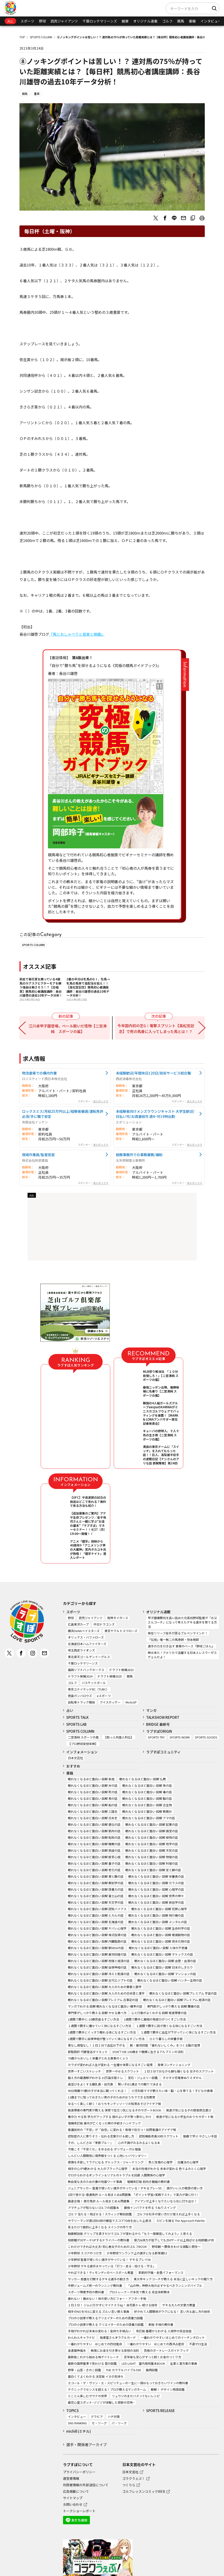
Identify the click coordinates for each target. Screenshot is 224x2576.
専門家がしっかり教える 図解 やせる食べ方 (97, 2013)
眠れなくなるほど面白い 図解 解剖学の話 (95, 1883)
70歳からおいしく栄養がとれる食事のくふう (98, 2058)
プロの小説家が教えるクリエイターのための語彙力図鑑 (105, 2318)
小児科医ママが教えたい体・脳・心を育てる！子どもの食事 (172, 2090)
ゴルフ (167, 21)
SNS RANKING (77, 2423)
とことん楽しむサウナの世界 (87, 2396)
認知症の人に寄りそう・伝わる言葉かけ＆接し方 (101, 2136)
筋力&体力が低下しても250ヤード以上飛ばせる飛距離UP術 (174, 2240)
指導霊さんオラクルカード (118, 2337)
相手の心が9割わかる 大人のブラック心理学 (97, 2168)
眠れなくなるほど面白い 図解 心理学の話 (156, 1889)
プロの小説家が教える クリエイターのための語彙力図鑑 (106, 2324)
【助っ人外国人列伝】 (119, 1737)
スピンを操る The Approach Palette (180, 2220)
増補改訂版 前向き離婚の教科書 (148, 2181)
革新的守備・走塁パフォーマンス (160, 2272)
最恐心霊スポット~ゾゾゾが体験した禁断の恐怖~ (101, 2402)
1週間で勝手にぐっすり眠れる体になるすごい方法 (102, 2032)
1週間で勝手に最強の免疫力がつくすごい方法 (155, 2019)
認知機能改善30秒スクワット (158, 2136)
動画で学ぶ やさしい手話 (200, 2136)
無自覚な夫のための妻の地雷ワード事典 (95, 2181)
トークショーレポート (79, 2511)
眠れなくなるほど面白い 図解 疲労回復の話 (97, 1954)
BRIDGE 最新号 (158, 1724)
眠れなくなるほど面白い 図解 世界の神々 (156, 1896)
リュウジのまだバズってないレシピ (136, 2396)
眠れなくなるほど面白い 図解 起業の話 (151, 1824)
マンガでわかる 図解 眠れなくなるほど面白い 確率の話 (105, 2006)
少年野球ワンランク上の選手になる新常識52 (137, 2253)
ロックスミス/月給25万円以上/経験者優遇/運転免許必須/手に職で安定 (62, 1114)
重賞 (37, 94)
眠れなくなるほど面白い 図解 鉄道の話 (94, 1850)
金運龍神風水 (77, 2350)
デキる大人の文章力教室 (178, 2305)
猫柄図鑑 (152, 2370)
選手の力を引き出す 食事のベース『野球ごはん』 (181, 1646)
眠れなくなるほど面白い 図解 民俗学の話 (156, 1902)
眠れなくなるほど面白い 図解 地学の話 (151, 1844)
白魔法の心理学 (188, 2162)
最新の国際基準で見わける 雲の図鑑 (92, 2363)
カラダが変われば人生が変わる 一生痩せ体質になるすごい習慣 (110, 2065)
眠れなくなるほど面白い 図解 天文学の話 (95, 1902)
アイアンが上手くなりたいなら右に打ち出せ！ (165, 2201)
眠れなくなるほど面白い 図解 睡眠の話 (94, 1844)
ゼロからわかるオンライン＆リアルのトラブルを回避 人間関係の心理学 (116, 2175)
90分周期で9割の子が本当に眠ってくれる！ (97, 2090)
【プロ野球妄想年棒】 (83, 1744)
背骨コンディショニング (174, 2065)
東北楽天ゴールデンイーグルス (89, 1657)
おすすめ (73, 1766)
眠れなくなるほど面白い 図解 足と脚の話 (153, 1870)
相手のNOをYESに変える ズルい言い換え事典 (98, 2311)
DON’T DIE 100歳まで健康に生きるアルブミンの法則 (148, 2052)
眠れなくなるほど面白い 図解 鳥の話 (92, 1798)
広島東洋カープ (78, 1624)
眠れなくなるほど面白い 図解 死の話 (92, 1792)
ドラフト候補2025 (109, 1676)
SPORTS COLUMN (41, 37)
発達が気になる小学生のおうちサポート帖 (184, 2116)
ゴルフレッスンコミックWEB (143, 2491)
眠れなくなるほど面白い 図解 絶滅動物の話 (160, 1935)
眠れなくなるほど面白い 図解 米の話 (92, 1785)
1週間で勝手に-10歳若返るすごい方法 (93, 2019)
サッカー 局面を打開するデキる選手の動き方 (98, 2279)
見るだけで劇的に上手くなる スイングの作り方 (100, 2227)
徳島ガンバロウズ (80, 1696)
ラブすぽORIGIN (159, 1731)
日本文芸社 (75, 1758)
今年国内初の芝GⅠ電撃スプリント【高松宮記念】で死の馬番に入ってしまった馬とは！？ (155, 1028)
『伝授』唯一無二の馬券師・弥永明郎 (173, 1639)
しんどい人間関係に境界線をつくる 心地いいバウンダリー (107, 2155)
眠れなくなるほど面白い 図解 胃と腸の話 (95, 1876)
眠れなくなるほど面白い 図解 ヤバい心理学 (97, 1928)
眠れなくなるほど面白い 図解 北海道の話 (95, 1922)
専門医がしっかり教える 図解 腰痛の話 (173, 2006)
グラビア (97, 2416)
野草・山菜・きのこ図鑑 (84, 2370)
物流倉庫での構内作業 (39, 1072)
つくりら (128, 2485)
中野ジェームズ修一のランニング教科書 (95, 2285)
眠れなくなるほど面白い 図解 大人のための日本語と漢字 (106, 1993)
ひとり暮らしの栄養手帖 (166, 2039)
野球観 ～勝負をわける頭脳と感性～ (176, 2246)
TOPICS (72, 2410)
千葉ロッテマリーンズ (99, 21)
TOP (22, 37)
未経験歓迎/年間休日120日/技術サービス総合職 (153, 1072)
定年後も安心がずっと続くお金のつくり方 (152, 2357)
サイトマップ (72, 2498)
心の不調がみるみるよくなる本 (139, 2142)
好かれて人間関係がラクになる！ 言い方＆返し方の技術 (172, 2311)
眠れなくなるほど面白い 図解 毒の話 (147, 1792)
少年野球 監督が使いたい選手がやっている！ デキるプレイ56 (109, 2259)
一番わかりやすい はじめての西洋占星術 (155, 2344)
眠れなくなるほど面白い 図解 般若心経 (94, 1857)
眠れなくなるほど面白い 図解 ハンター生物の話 (169, 1980)
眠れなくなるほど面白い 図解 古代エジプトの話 (100, 1980)
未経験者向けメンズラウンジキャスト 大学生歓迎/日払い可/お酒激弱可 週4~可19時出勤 (155, 1114)
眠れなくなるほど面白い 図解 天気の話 (151, 1850)
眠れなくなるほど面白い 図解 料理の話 (151, 1863)
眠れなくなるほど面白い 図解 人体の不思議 (158, 1948)
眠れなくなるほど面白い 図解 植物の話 (151, 1837)
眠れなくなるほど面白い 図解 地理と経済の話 (98, 1961)
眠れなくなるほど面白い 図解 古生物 (147, 1805)
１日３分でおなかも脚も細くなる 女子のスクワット (179, 2071)
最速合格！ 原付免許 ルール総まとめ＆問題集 (98, 2201)
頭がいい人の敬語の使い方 (185, 2188)
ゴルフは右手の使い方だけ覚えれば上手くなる (168, 2214)
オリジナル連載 (145, 21)
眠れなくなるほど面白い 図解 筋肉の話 (94, 1831)
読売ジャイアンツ (64, 21)
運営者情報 (71, 2478)
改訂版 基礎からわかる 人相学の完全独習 (164, 2331)
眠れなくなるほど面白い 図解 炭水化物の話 (160, 1941)
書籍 (192, 21)
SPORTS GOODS (206, 1737)
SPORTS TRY (156, 1737)
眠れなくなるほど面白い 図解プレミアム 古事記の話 (103, 2000)
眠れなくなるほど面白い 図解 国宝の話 (151, 1831)
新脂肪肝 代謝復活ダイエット (88, 2052)
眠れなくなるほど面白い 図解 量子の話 (94, 1863)
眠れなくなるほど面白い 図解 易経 (91, 1779)
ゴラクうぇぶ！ (133, 2478)
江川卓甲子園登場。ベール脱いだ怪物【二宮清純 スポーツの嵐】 (69, 1028)
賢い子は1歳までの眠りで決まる (140, 2084)
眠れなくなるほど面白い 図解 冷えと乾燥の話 (98, 1974)
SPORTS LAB (76, 1724)
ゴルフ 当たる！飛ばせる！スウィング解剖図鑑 (100, 2214)
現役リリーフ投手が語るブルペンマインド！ (178, 1633)
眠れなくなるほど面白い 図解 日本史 (92, 1818)
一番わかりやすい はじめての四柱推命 (95, 2344)
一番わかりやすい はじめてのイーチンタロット (173, 2337)
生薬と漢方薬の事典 (183, 2363)
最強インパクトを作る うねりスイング (150, 2207)
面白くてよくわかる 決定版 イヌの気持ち (95, 2376)
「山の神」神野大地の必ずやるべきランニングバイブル (164, 2285)
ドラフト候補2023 (121, 1670)
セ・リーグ (99, 2423)
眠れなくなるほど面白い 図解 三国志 (92, 1811)
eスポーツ (104, 1696)
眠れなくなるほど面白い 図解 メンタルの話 (157, 1922)
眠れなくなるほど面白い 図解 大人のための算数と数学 (105, 1987)
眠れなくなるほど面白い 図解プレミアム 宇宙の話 (183, 1993)
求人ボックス (100, 1101)
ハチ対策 (114, 2416)
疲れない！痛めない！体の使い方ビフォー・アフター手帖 (107, 2298)
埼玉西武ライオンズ (81, 1650)
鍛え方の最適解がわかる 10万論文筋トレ (95, 2078)
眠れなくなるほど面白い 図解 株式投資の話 (97, 1935)
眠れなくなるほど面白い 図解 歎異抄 (147, 1811)
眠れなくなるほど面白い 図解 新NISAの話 (96, 1948)
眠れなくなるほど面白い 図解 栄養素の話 (156, 1876)
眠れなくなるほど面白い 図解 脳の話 (147, 1798)
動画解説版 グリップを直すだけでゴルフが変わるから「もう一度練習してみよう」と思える (130, 2233)
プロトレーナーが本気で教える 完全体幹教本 (139, 2292)
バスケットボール (94, 1683)
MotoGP (131, 1702)
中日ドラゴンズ (104, 1624)
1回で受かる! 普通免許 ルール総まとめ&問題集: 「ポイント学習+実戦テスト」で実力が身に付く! (133, 2194)
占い (69, 1710)
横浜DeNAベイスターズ (84, 1631)
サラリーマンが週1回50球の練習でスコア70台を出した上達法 (109, 2220)
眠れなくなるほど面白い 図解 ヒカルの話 (95, 1915)
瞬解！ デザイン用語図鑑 (168, 2389)
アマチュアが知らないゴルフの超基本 (93, 2207)
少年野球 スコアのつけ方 (85, 2253)
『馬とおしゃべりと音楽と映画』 (77, 634)
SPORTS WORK (180, 1737)
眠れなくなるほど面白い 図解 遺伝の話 (94, 1824)
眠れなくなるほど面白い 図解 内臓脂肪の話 (97, 1941)
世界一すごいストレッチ (84, 2071)
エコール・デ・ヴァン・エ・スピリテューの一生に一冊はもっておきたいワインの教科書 (128, 2383)
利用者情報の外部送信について (85, 2485)
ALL (10, 21)
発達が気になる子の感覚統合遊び (188, 2110)
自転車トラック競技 (81, 1702)
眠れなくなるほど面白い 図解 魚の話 (147, 1785)
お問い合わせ (72, 2504)
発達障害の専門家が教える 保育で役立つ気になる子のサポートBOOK (114, 2110)
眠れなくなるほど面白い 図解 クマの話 (148, 1818)
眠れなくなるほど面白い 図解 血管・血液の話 (165, 1961)
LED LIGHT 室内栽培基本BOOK (143, 2363)
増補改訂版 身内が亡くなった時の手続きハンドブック (104, 2123)
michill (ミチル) (78, 2431)
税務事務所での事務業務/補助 (139, 1154)
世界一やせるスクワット (122, 2071)
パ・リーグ (119, 2423)
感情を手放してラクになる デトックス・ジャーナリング (106, 2162)
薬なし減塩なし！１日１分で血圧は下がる (96, 2045)
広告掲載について (76, 2491)
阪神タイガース (117, 1618)
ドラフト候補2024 (80, 1676)
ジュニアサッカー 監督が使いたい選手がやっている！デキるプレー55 (115, 2188)
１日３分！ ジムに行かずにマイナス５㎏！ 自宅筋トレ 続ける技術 (112, 2305)
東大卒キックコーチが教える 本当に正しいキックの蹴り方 (173, 2279)
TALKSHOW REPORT (162, 1717)
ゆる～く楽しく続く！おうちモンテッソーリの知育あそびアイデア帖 (114, 2103)
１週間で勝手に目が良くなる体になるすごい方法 (169, 2026)
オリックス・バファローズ (86, 1637)
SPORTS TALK (77, 1717)
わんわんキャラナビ (81, 2337)
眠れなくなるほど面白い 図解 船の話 (92, 1805)
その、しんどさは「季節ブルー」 (90, 2142)
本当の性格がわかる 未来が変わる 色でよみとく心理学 (169, 2168)
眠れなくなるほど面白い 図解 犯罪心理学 (159, 1909)
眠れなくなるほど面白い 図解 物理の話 (151, 1857)
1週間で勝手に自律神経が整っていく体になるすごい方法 (106, 2039)
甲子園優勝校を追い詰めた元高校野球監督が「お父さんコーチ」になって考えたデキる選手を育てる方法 (182, 1622)
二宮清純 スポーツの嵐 (83, 1737)
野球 (42, 21)
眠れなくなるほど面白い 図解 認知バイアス (97, 1909)
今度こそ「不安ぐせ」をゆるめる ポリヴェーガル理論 (104, 2149)
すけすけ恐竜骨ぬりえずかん (182, 2078)
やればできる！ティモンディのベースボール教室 (100, 2272)
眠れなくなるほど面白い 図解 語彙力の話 (95, 1889)
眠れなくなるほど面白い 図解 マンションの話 (165, 1974)
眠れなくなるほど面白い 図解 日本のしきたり (162, 1967)
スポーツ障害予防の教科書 (86, 2292)
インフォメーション (82, 1751)
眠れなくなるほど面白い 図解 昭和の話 (94, 1837)
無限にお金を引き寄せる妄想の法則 (115, 2350)
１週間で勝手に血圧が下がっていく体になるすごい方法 (178, 2032)
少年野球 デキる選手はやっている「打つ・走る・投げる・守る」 (112, 2266)
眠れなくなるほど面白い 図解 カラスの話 (156, 1883)
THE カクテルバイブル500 (123, 2370)
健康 (125, 21)
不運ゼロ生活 (198, 2344)
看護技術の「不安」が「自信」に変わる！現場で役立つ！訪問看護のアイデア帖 (122, 2129)
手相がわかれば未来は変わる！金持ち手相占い (99, 2331)
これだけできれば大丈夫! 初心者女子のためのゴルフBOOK (107, 2246)
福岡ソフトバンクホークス (86, 1670)
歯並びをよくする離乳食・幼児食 (90, 2084)
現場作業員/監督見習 (38, 1154)
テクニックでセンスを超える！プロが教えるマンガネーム (107, 2389)
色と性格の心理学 (160, 2162)
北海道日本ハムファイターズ (87, 1644)
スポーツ (27, 21)
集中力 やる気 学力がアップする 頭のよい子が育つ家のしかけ (109, 2116)
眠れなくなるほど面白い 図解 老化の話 (94, 1870)
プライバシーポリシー (79, 2472)
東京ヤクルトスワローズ (120, 1631)
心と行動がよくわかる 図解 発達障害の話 (159, 2013)
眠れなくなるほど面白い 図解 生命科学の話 (160, 1928)
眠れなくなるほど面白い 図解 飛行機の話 (156, 1915)
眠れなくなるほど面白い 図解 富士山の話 (95, 1896)
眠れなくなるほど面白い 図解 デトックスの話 (162, 1954)
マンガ (151, 1710)
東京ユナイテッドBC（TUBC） (88, 1689)
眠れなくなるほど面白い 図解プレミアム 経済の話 (177, 2000)
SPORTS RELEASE (160, 2410)
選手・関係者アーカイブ (86, 2444)
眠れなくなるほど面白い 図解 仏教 (142, 1779)
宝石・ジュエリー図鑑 (143, 2078)
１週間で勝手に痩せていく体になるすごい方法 (99, 2026)
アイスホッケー (110, 1702)
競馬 (180, 21)
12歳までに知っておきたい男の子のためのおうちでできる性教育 (111, 2097)
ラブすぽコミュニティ (163, 1751)
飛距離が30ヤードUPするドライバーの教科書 (98, 2240)
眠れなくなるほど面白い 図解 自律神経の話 (97, 1967)
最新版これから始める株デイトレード (93, 2357)
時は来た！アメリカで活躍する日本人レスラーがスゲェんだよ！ (182, 1654)
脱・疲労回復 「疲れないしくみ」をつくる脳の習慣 (165, 2045)
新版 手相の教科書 (160, 2324)
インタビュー (210, 21)
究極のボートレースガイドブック (166, 2350)
